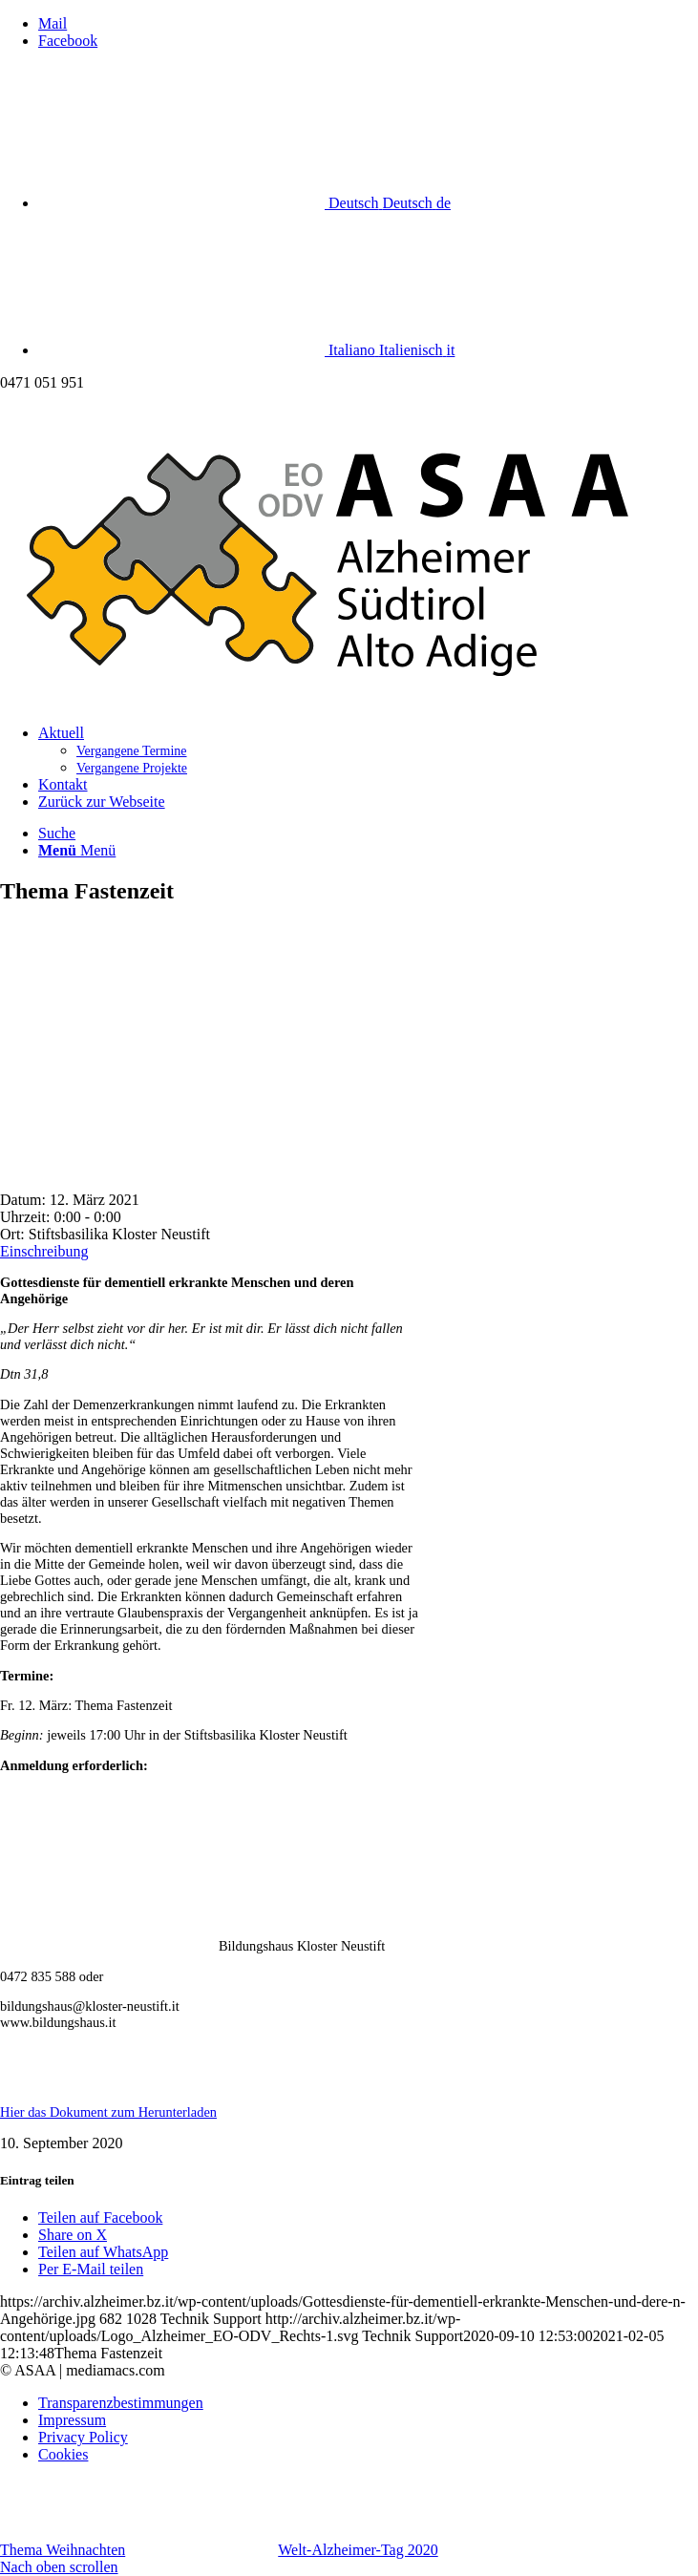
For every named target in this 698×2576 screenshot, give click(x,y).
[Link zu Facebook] (67, 40)
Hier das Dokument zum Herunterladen (108, 2112)
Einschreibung (44, 1251)
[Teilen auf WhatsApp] (103, 2252)
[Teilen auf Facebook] (100, 2217)
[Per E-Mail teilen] (90, 2269)
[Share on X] (72, 2235)
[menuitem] (368, 750)
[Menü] (77, 850)
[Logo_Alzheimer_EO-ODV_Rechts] (349, 700)
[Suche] (56, 833)
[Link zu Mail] (52, 23)
